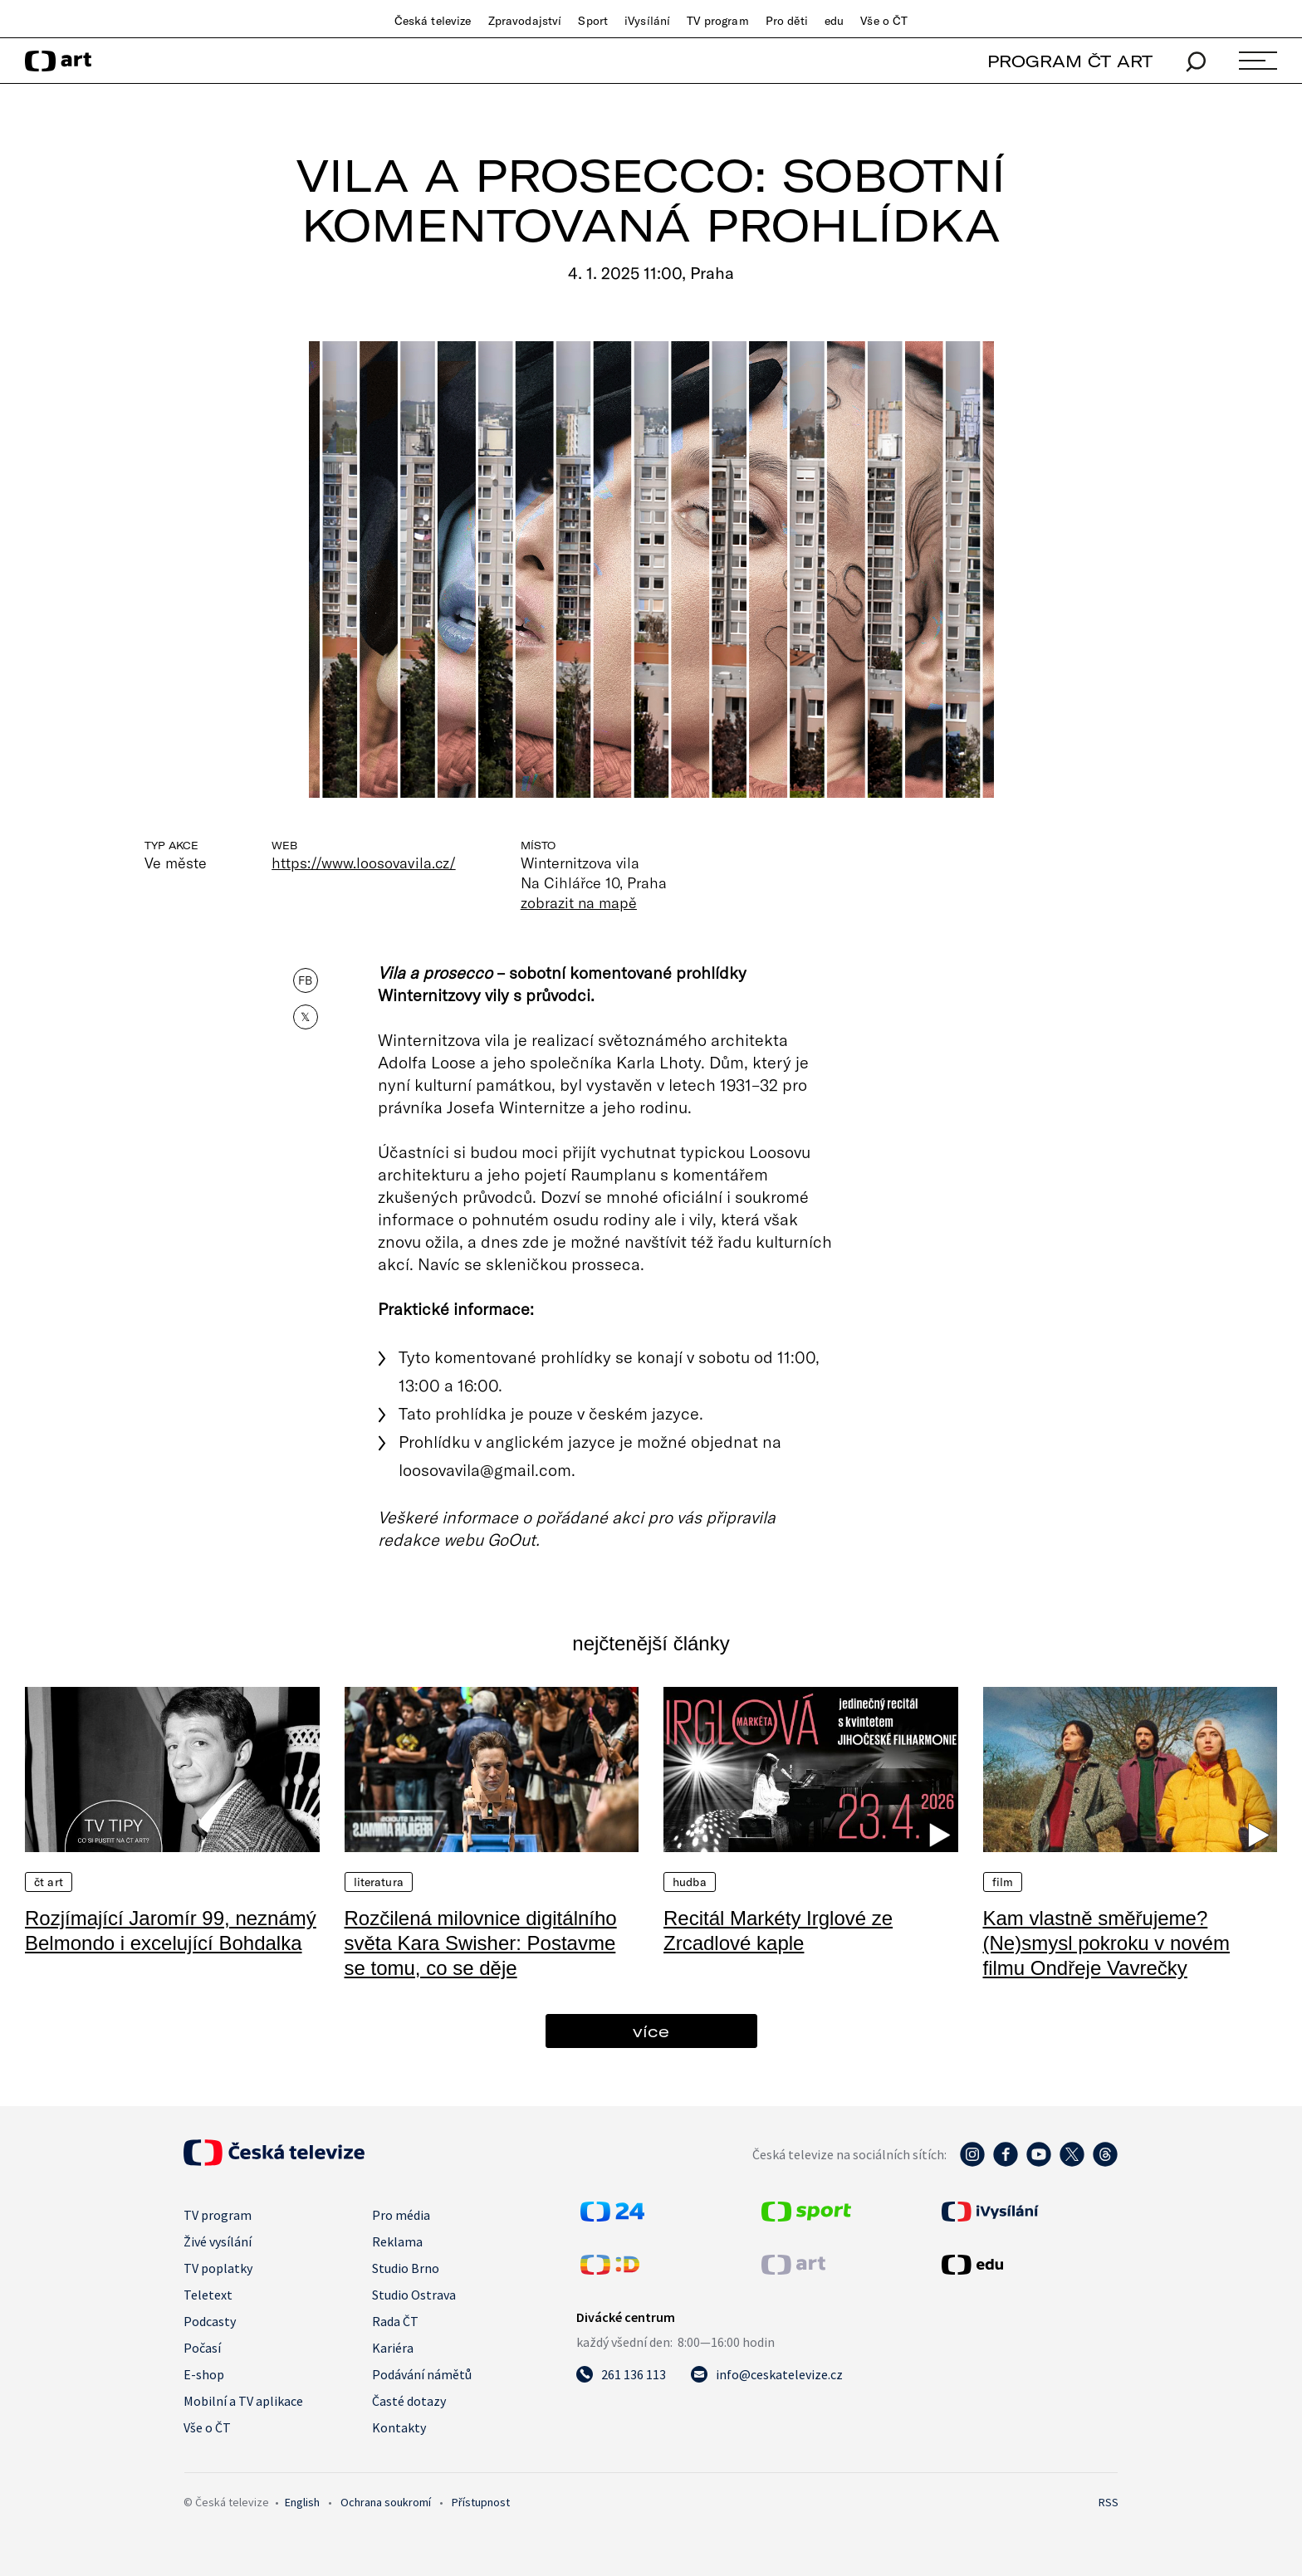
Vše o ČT (884, 20)
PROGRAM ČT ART (1070, 61)
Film (1003, 1882)
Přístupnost (481, 2502)
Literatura (379, 1882)
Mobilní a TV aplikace (243, 2401)
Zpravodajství (525, 20)
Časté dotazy (409, 2401)
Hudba (690, 1882)
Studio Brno (405, 2268)
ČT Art (48, 1882)
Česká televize (433, 20)
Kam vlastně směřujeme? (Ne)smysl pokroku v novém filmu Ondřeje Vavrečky (1106, 1943)
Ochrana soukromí (385, 2502)
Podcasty (210, 2321)
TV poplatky (218, 2268)
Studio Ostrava (414, 2294)
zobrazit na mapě (579, 902)
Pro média (401, 2215)
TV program (717, 20)
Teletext (208, 2294)
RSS (1108, 2502)
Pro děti (787, 20)
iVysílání (647, 20)
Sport (593, 20)
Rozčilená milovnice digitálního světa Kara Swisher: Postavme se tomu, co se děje (481, 1943)
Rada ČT (395, 2321)
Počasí (202, 2347)
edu (834, 20)
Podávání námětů (422, 2374)
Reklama (397, 2241)
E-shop (204, 2374)
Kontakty (399, 2427)
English (302, 2502)
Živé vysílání (218, 2241)
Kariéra (393, 2347)
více (651, 2031)
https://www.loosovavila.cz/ (364, 862)
